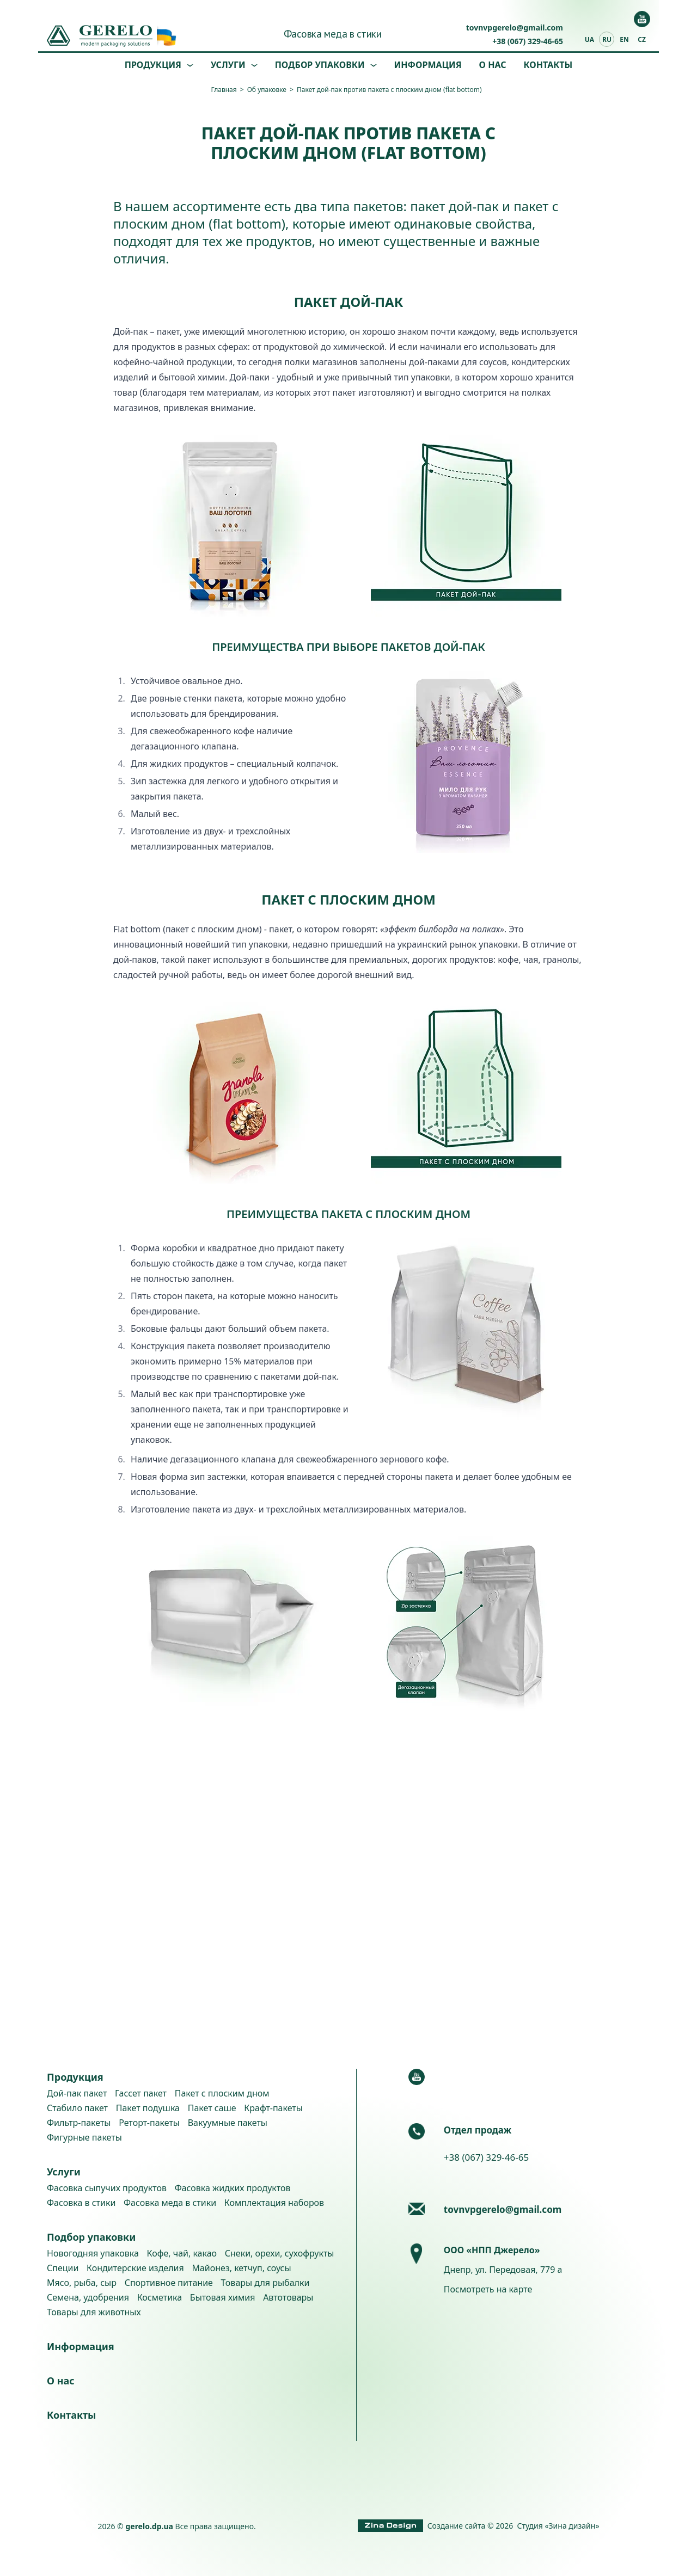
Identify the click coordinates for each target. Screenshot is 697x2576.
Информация (428, 65)
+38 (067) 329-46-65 (527, 41)
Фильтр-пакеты (79, 2123)
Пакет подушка (148, 2108)
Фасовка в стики (81, 2203)
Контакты (548, 65)
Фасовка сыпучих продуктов (107, 2188)
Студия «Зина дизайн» (558, 2525)
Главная (223, 89)
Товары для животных (94, 2312)
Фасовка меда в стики (333, 33)
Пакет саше (212, 2108)
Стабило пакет (77, 2108)
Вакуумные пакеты (227, 2123)
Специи (62, 2268)
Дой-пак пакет (77, 2093)
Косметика (159, 2297)
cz (642, 39)
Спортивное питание (169, 2283)
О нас (492, 65)
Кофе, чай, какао (181, 2253)
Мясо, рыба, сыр (82, 2283)
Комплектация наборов (274, 2203)
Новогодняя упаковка (93, 2253)
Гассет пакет (141, 2093)
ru (607, 39)
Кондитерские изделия (135, 2268)
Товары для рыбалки (265, 2283)
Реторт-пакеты (149, 2123)
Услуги (228, 65)
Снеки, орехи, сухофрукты (279, 2253)
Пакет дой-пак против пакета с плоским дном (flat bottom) (389, 89)
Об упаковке (266, 89)
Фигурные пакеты (84, 2137)
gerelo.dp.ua (149, 2526)
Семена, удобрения (88, 2297)
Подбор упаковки (320, 65)
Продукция (153, 65)
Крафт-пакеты (273, 2108)
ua (589, 39)
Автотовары (288, 2297)
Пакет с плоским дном (222, 2093)
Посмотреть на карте (488, 2289)
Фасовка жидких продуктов (233, 2188)
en (624, 39)
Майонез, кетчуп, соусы (241, 2268)
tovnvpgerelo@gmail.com (514, 27)
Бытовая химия (222, 2297)
